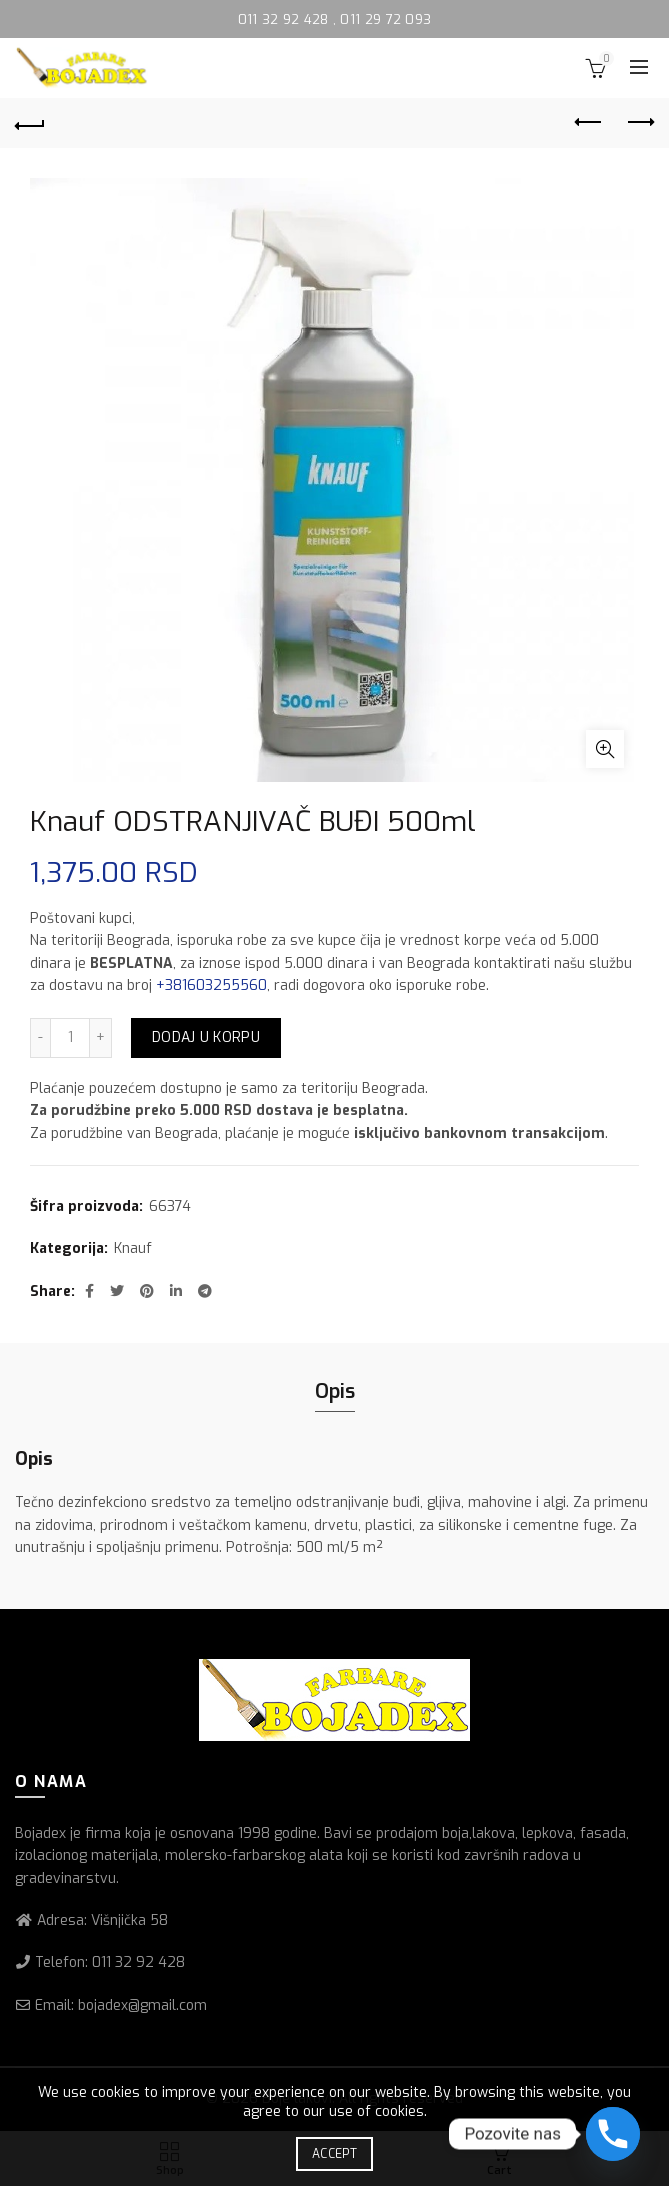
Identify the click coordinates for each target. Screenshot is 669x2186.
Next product (639, 122)
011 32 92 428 (285, 19)
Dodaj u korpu (206, 1037)
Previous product (589, 122)
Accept (334, 2154)
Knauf (133, 1248)
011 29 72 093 (385, 19)
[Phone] (613, 2134)
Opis (335, 1391)
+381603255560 (211, 985)
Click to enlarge (605, 749)
